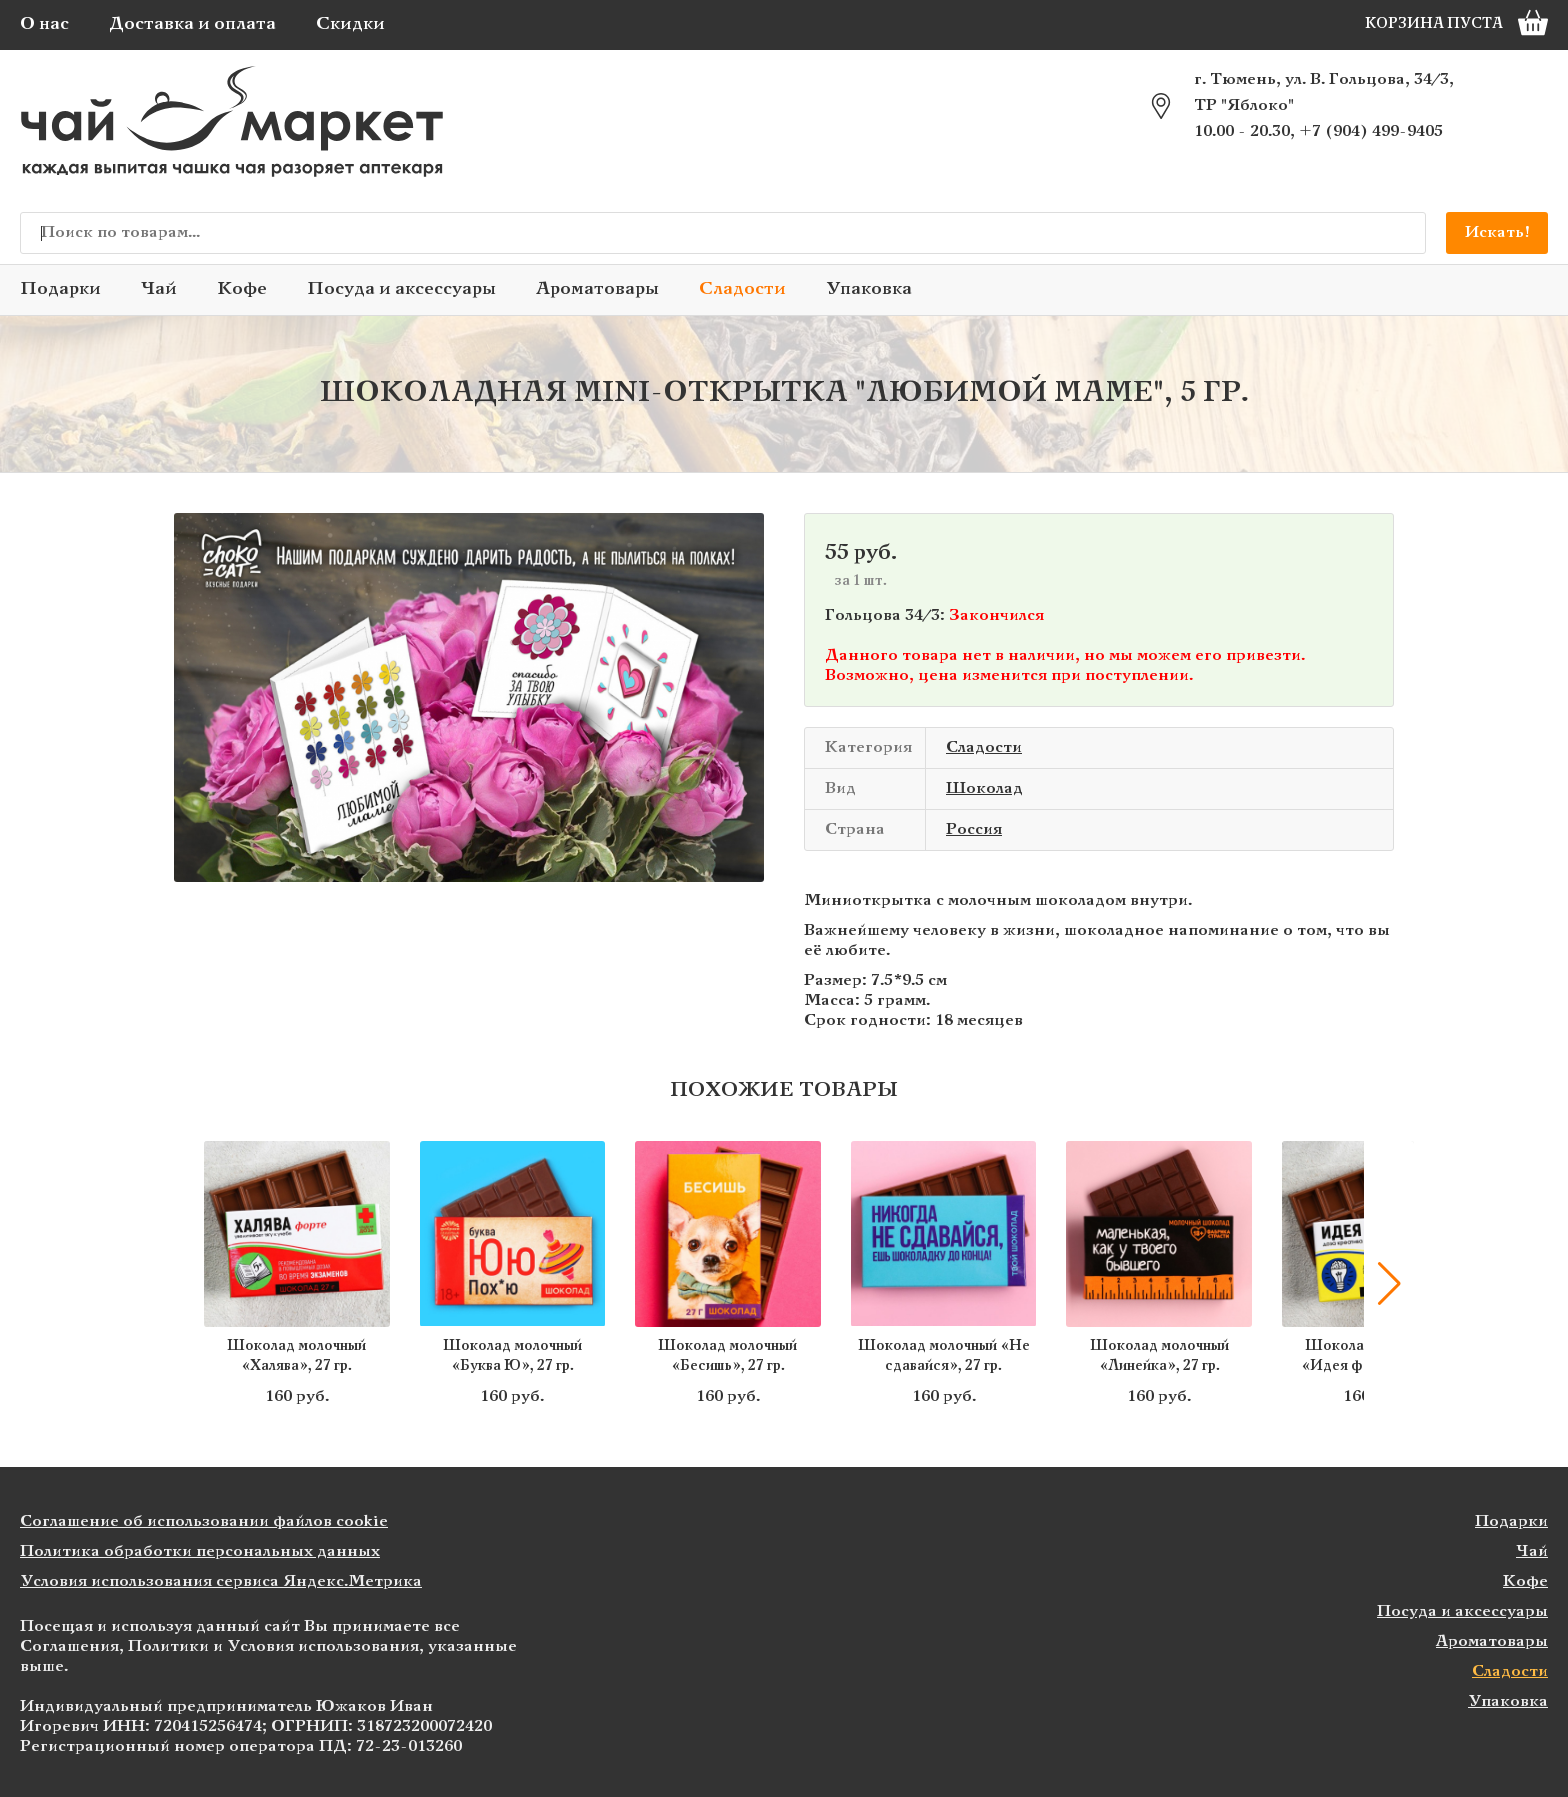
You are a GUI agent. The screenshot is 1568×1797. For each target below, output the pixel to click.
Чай (159, 289)
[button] (1389, 1284)
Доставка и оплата (192, 24)
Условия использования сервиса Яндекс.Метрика (221, 1581)
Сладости (742, 289)
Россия (974, 829)
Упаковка (869, 289)
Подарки (60, 289)
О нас (44, 24)
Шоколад (984, 788)
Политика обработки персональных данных (200, 1551)
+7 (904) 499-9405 (1371, 131)
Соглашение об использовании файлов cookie (204, 1521)
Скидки (350, 24)
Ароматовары (597, 289)
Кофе (242, 289)
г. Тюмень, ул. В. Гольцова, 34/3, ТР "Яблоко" (1324, 92)
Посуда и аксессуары (401, 289)
